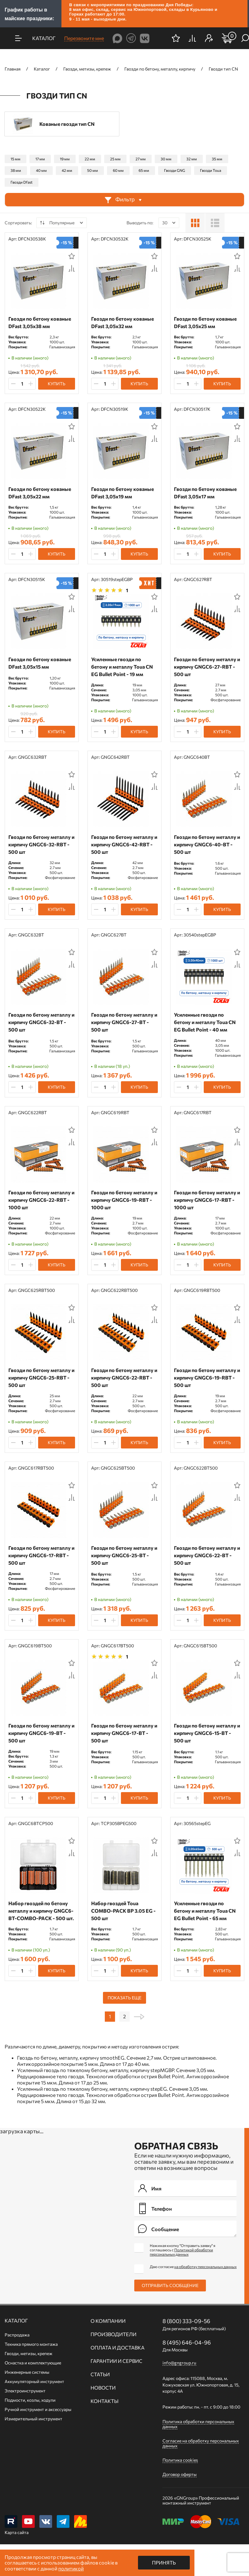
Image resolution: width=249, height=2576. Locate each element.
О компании (108, 2320)
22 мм (90, 159)
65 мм (144, 170)
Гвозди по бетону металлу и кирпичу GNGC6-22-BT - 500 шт (207, 1555)
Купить (56, 383)
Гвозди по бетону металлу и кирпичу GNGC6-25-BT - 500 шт (124, 1555)
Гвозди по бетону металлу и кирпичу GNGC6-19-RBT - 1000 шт (124, 1199)
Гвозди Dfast (22, 182)
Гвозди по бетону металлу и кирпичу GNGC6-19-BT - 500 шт (41, 1733)
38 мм (16, 170)
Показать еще (124, 1997)
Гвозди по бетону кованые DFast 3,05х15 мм (39, 663)
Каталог (16, 2320)
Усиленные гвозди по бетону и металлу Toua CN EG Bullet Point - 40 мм (205, 1022)
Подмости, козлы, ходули (30, 2400)
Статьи (100, 2374)
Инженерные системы (27, 2372)
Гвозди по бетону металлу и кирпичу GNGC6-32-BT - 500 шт (41, 1022)
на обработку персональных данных (205, 2266)
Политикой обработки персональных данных (181, 2252)
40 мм (41, 170)
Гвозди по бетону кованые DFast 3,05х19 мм (122, 492)
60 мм (118, 170)
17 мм (40, 159)
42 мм (67, 170)
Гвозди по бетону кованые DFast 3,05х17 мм (205, 492)
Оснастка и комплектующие (33, 2362)
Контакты (104, 2401)
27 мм (141, 159)
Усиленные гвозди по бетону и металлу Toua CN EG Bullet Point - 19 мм (122, 666)
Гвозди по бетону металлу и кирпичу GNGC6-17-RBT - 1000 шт (207, 1199)
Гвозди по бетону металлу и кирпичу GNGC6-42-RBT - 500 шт (124, 844)
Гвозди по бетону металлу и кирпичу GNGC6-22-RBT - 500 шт (124, 1377)
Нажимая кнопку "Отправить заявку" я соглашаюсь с (182, 2249)
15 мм (15, 159)
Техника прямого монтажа (31, 2344)
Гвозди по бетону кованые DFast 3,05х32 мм (122, 322)
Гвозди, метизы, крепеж (28, 2353)
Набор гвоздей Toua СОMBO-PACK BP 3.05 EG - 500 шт (123, 1910)
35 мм (217, 159)
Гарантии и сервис (116, 2361)
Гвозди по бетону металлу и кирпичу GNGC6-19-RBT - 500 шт (207, 1377)
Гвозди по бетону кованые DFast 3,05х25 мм (205, 322)
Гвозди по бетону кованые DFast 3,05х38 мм (39, 322)
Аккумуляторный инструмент (34, 2381)
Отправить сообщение (170, 2285)
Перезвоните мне (84, 38)
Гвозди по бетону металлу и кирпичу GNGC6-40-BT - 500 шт (207, 844)
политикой (71, 2568)
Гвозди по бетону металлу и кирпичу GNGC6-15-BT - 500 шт (207, 1733)
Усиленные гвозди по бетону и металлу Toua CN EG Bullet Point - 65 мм (205, 1910)
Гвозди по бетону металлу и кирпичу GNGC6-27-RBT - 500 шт (207, 666)
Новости (103, 2387)
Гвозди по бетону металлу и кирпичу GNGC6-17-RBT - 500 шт (41, 1555)
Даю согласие (193, 2266)
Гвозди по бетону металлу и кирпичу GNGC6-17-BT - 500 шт (124, 1733)
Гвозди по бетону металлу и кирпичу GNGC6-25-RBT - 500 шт (41, 1377)
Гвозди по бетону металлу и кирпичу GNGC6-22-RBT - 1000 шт (41, 1199)
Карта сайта (17, 2532)
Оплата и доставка (118, 2347)
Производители (113, 2334)
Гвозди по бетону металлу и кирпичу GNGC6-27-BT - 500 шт (124, 1022)
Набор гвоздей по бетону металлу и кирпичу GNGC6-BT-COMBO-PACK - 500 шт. (41, 1910)
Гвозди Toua (210, 170)
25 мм (115, 159)
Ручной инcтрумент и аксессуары (38, 2409)
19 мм (65, 159)
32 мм (191, 159)
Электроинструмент (25, 2390)
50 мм (92, 170)
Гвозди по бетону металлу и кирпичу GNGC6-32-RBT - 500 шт (41, 844)
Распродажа (17, 2334)
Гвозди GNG (174, 170)
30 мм (166, 159)
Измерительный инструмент (33, 2418)
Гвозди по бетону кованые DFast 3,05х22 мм (39, 492)
